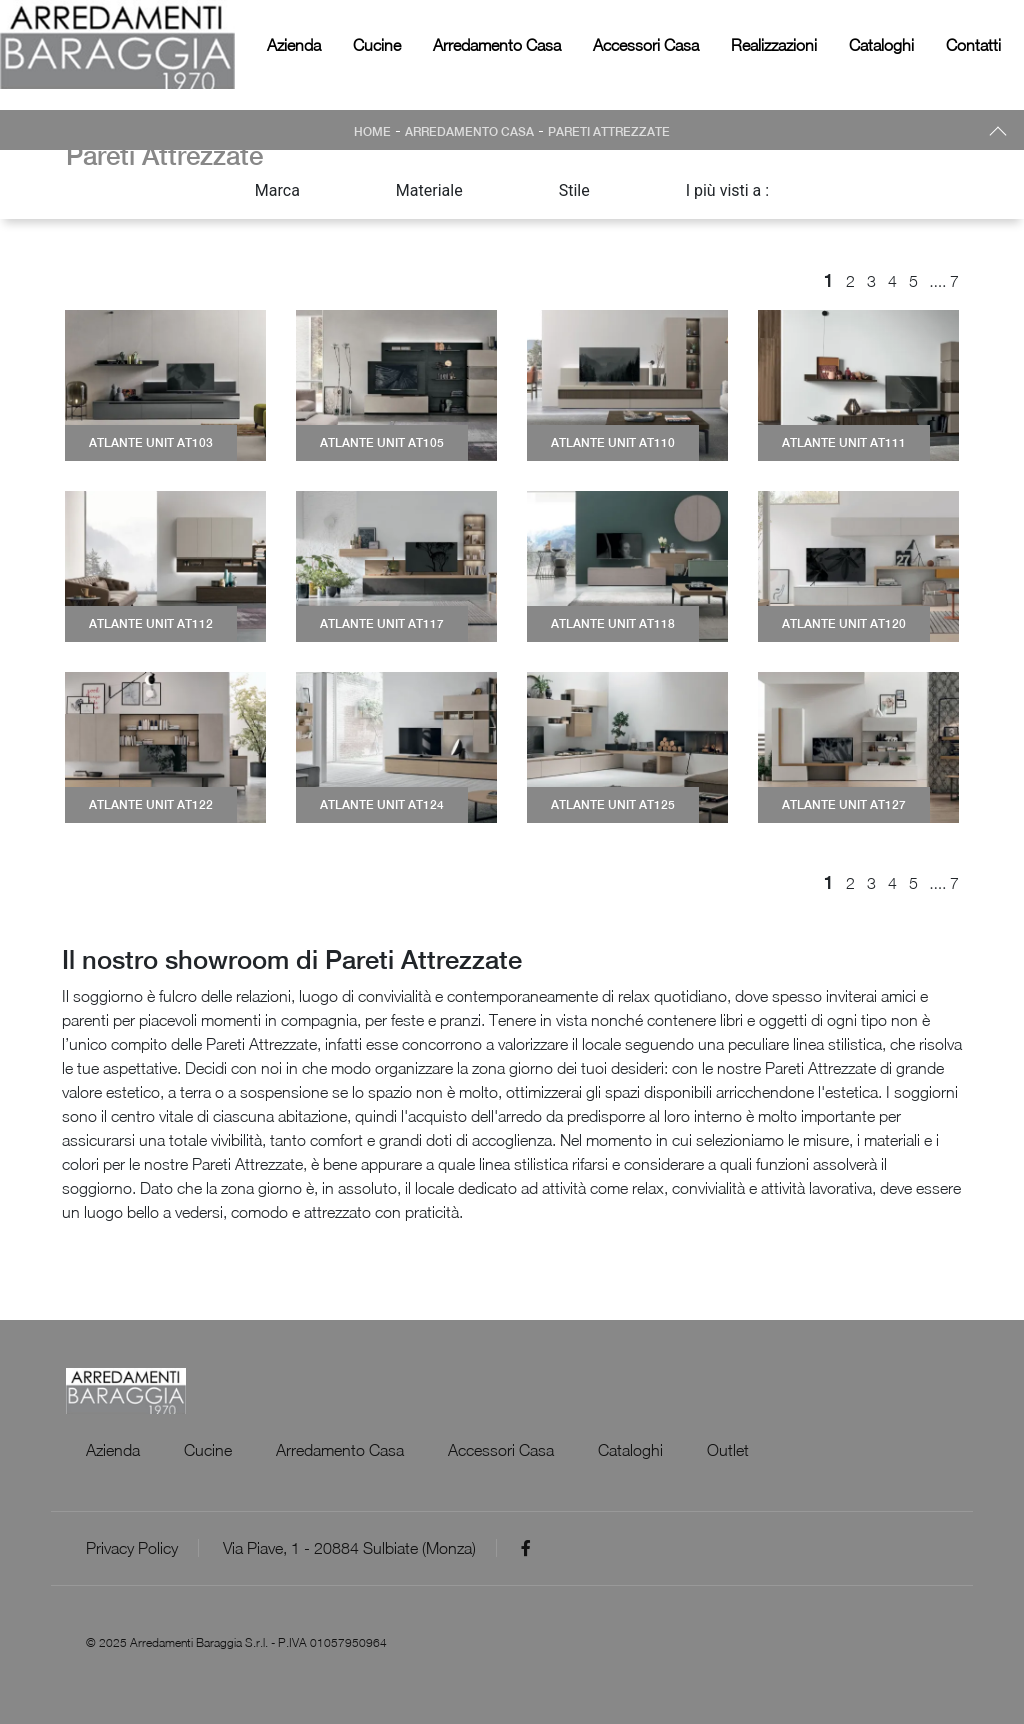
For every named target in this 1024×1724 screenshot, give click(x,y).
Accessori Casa (646, 45)
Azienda (294, 45)
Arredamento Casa (497, 45)
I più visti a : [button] (728, 190)
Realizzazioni (774, 45)
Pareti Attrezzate (609, 132)
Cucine (377, 45)
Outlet (728, 1450)
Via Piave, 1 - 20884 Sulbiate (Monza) (349, 1548)
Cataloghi (881, 45)
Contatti (973, 45)
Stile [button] (574, 190)
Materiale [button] (429, 190)
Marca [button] (277, 190)
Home (372, 132)
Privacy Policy (132, 1548)
